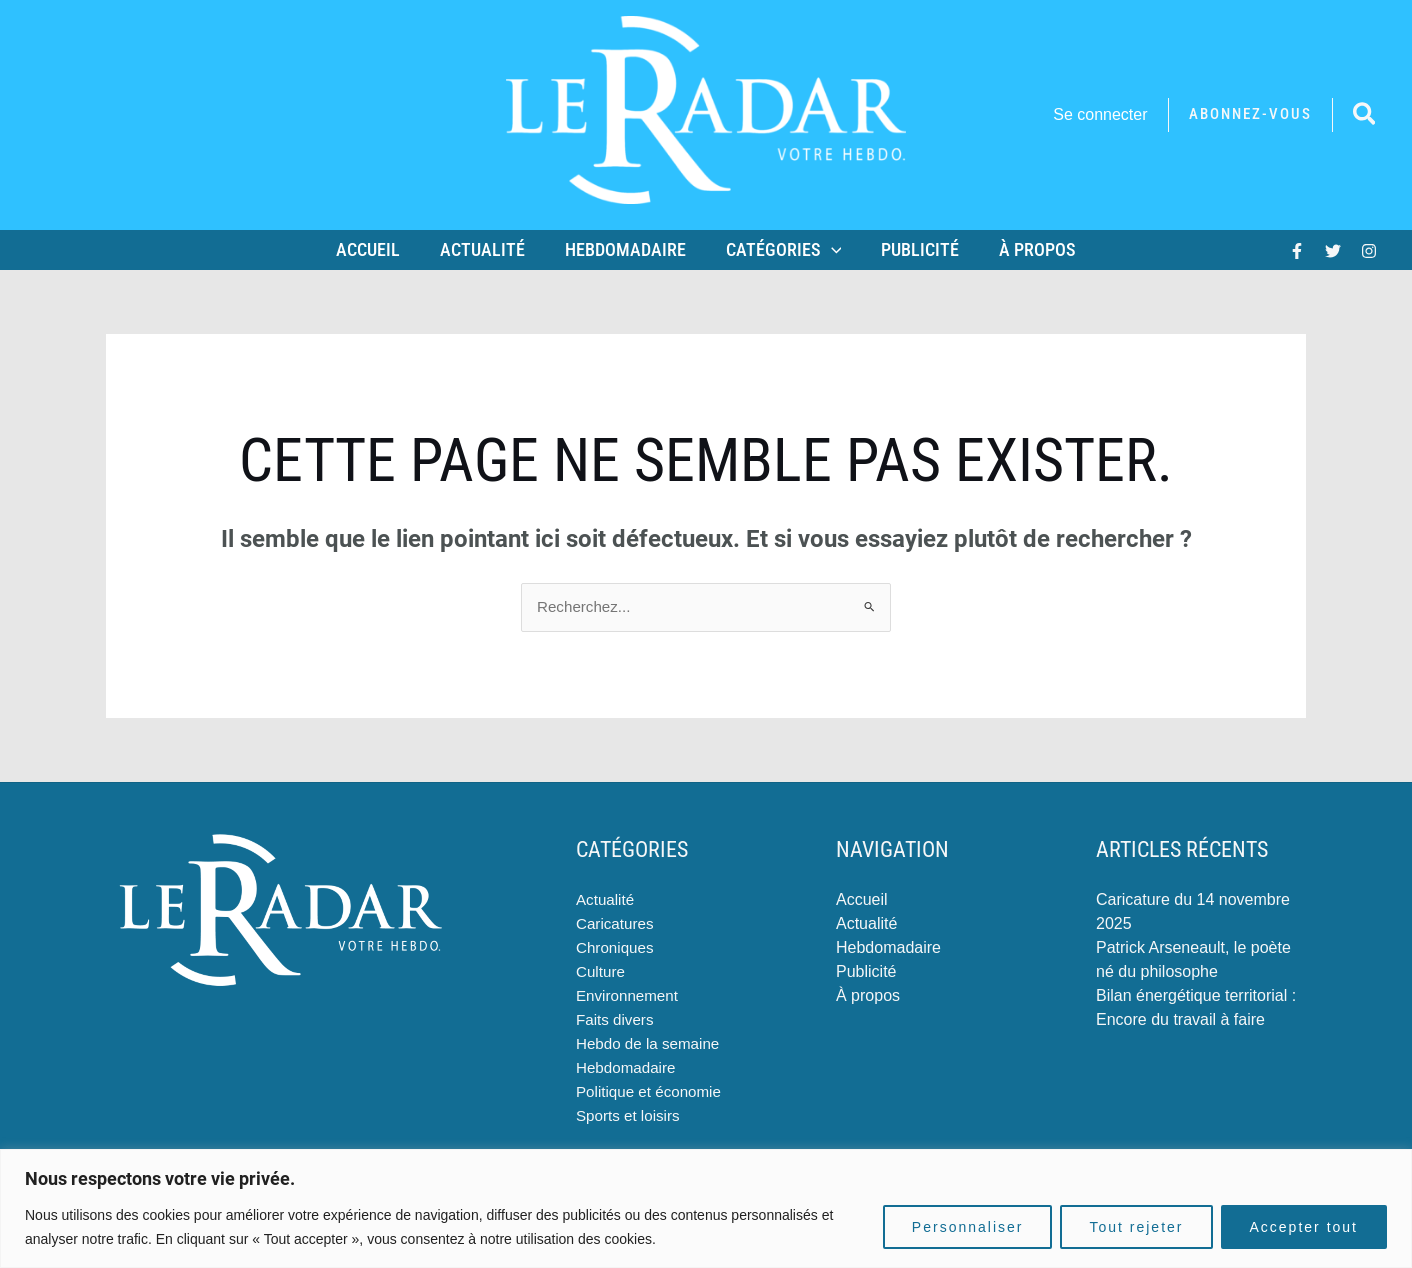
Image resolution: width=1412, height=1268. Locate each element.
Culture (602, 972)
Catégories (782, 250)
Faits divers (617, 1020)
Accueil (378, 249)
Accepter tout (1304, 1227)
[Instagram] (1369, 251)
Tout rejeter (1136, 1227)
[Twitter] (1333, 251)
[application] (829, 250)
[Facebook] (1297, 251)
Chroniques (617, 948)
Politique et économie (652, 1092)
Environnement (630, 996)
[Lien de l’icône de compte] (1100, 115)
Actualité (488, 249)
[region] (706, 1208)
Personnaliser (968, 1227)
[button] (1250, 114)
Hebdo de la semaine (651, 1044)
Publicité (914, 249)
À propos (1027, 249)
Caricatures (617, 924)
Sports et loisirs (630, 1116)
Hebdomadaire (627, 249)
